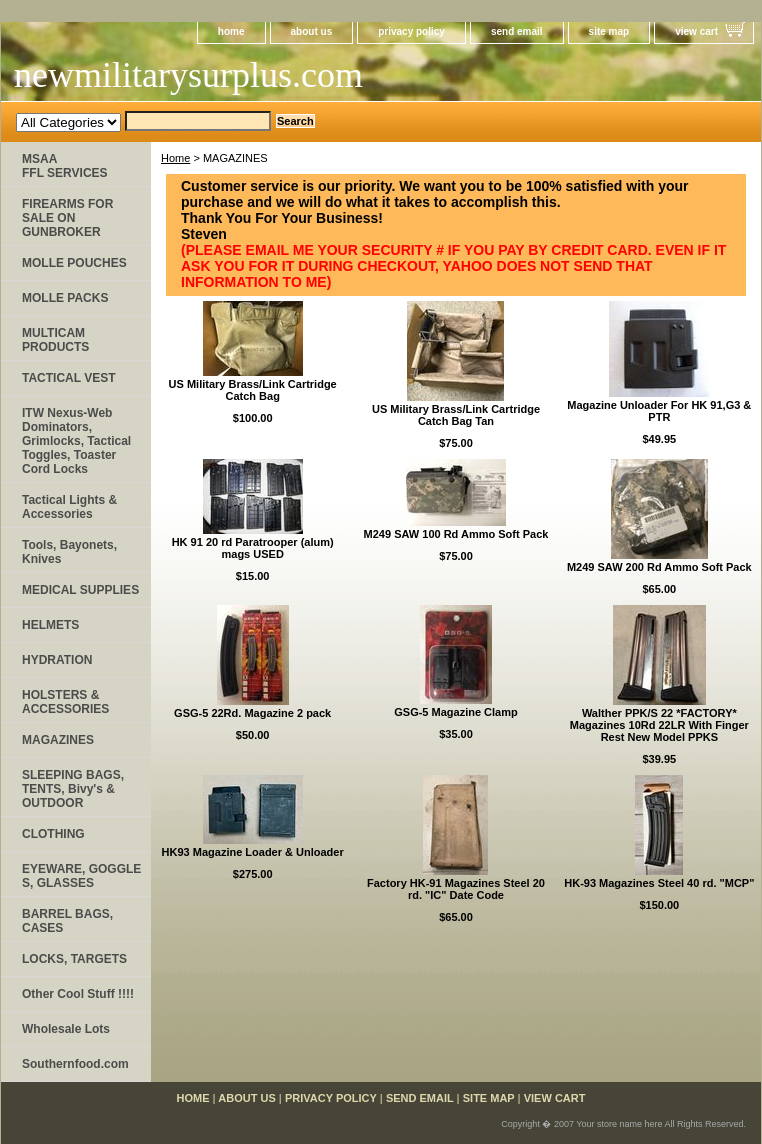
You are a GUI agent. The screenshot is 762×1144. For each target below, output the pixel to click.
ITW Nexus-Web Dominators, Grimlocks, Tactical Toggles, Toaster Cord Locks (76, 441)
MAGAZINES (58, 740)
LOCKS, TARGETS (74, 959)
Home (175, 158)
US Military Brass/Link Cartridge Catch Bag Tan (456, 415)
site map (609, 31)
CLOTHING (53, 834)
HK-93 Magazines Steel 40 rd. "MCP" (659, 883)
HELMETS (50, 625)
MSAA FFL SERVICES (65, 166)
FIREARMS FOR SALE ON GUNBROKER (67, 218)
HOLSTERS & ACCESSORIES (65, 702)
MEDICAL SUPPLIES (80, 590)
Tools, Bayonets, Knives (69, 552)
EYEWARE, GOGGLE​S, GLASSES (81, 876)
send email (517, 31)
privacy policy (411, 31)
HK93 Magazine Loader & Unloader (253, 852)
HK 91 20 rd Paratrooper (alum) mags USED (253, 548)
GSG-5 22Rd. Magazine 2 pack (252, 713)
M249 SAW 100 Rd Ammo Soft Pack (456, 534)
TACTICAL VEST (69, 378)
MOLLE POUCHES (74, 263)
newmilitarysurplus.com (188, 75)
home (231, 31)
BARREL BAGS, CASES (67, 921)
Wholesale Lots (66, 1029)
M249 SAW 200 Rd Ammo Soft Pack (659, 567)
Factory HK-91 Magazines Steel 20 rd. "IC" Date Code (456, 889)
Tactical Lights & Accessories (69, 507)
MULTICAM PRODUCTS (55, 340)
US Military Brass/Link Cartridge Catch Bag (253, 390)
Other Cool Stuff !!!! (78, 994)
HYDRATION (57, 660)
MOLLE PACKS (65, 298)
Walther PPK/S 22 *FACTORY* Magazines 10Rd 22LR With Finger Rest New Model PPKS (659, 725)
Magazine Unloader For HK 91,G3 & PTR (659, 411)
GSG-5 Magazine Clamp (455, 712)
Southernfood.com (75, 1064)
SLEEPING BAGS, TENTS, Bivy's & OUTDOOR (73, 789)
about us (312, 31)
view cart (696, 31)
